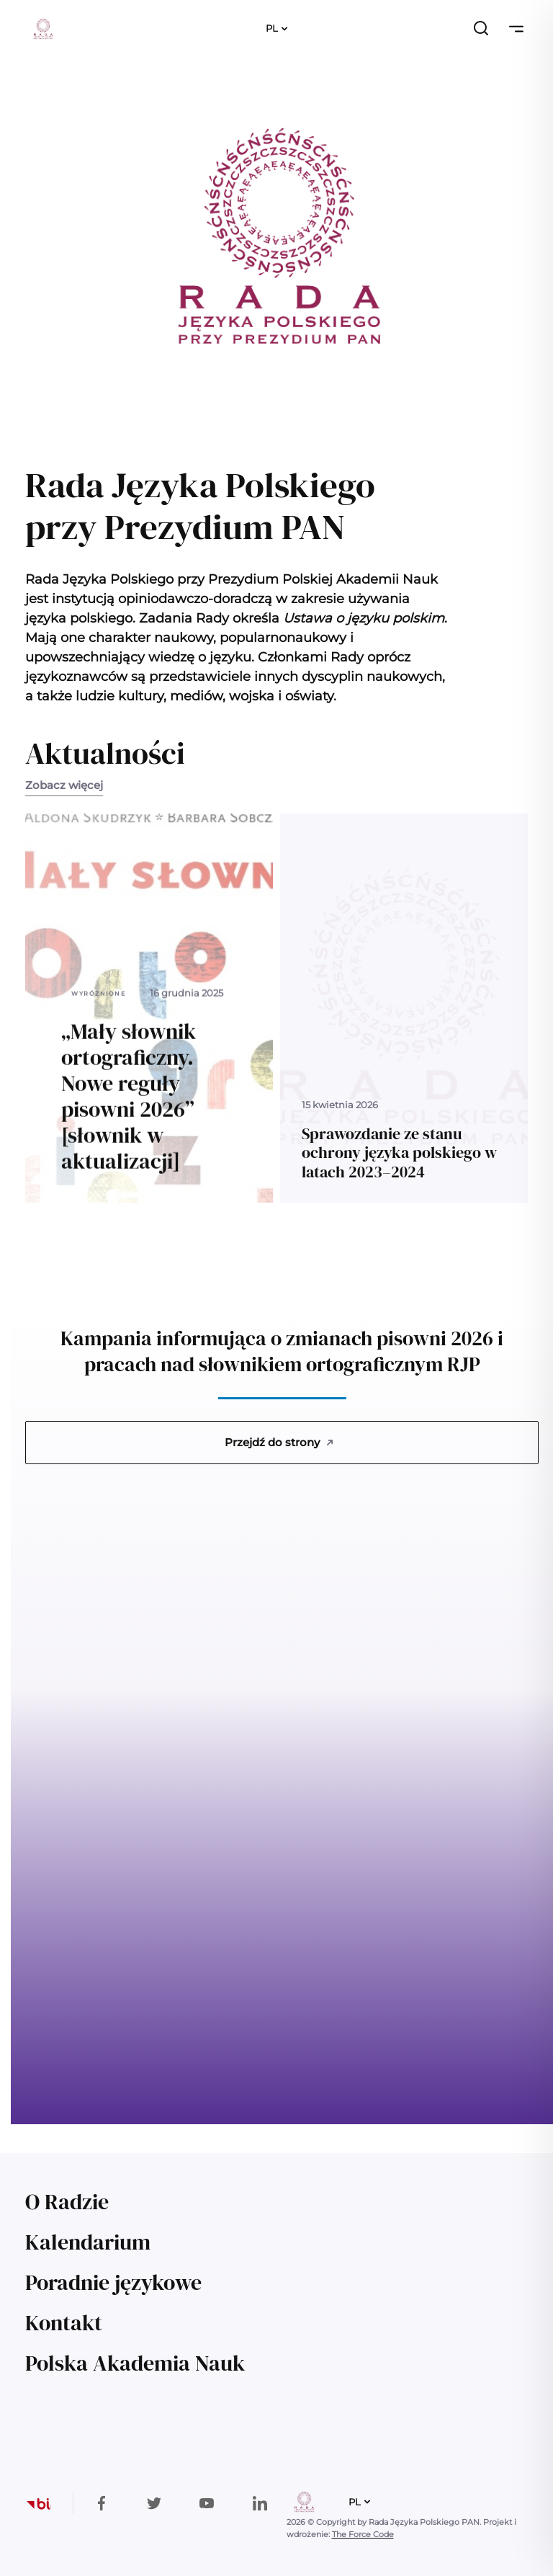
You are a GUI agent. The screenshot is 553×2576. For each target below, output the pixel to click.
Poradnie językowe (113, 2282)
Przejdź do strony (279, 1442)
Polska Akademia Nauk (135, 2363)
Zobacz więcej (64, 785)
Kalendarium (87, 2242)
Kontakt (63, 2322)
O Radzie (67, 2201)
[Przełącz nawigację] (516, 29)
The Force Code (363, 2534)
